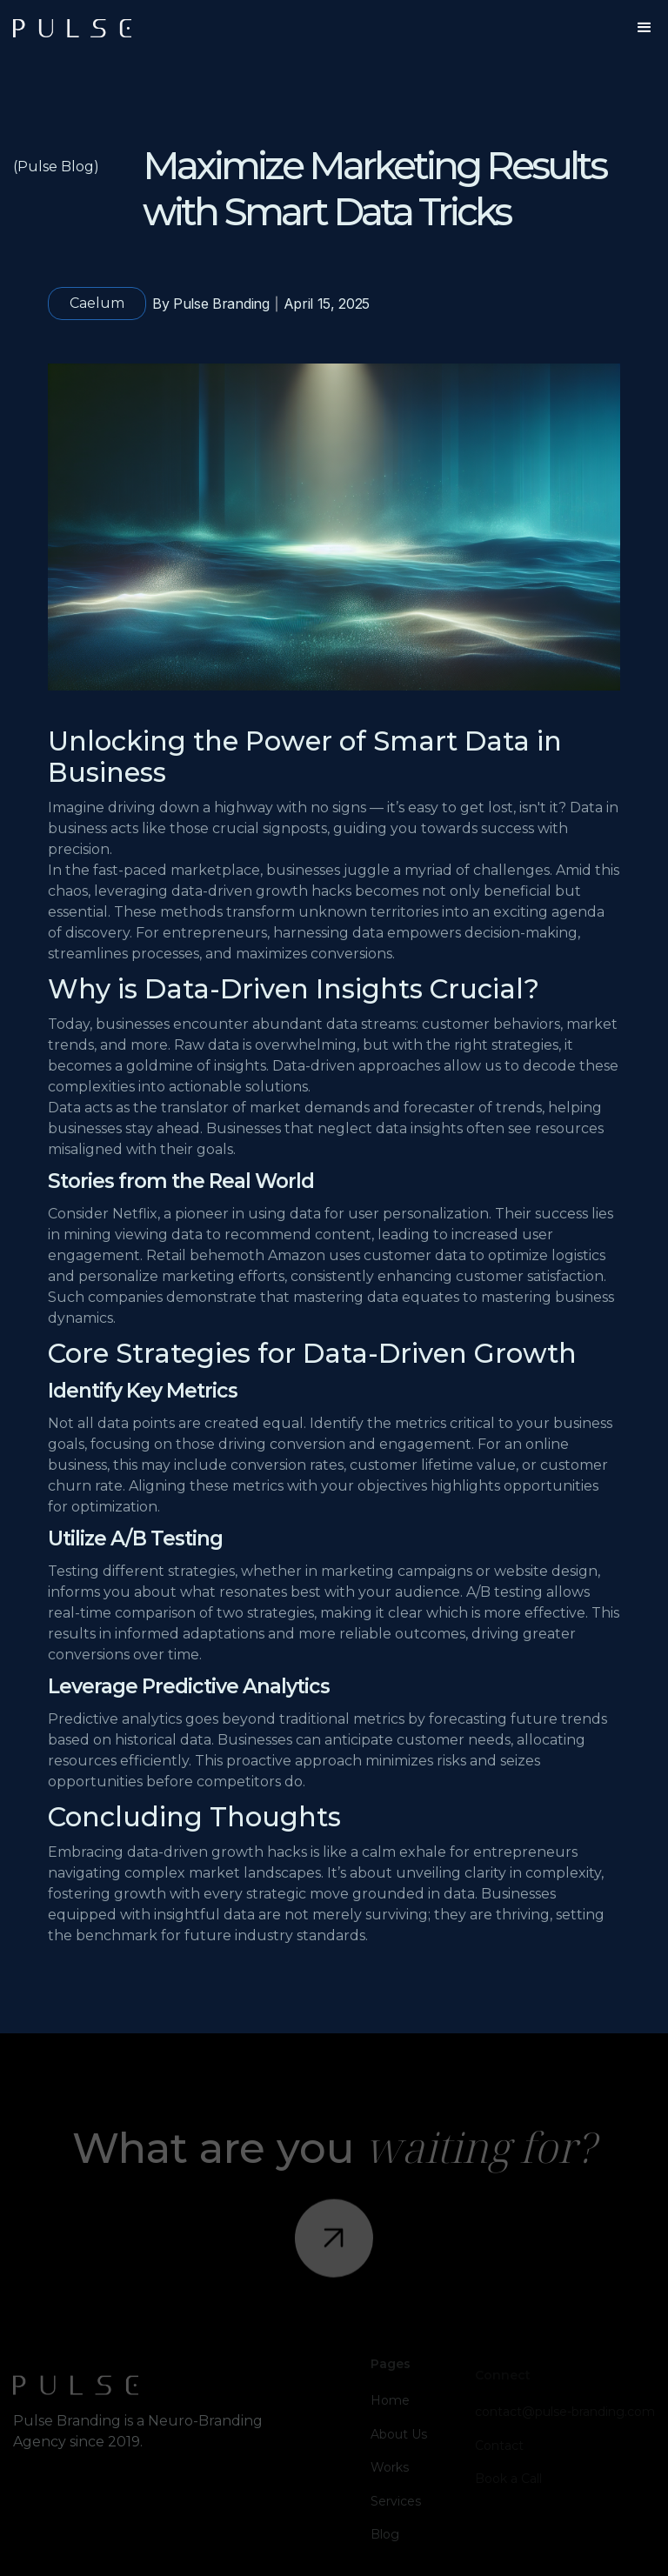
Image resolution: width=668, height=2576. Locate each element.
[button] (644, 27)
